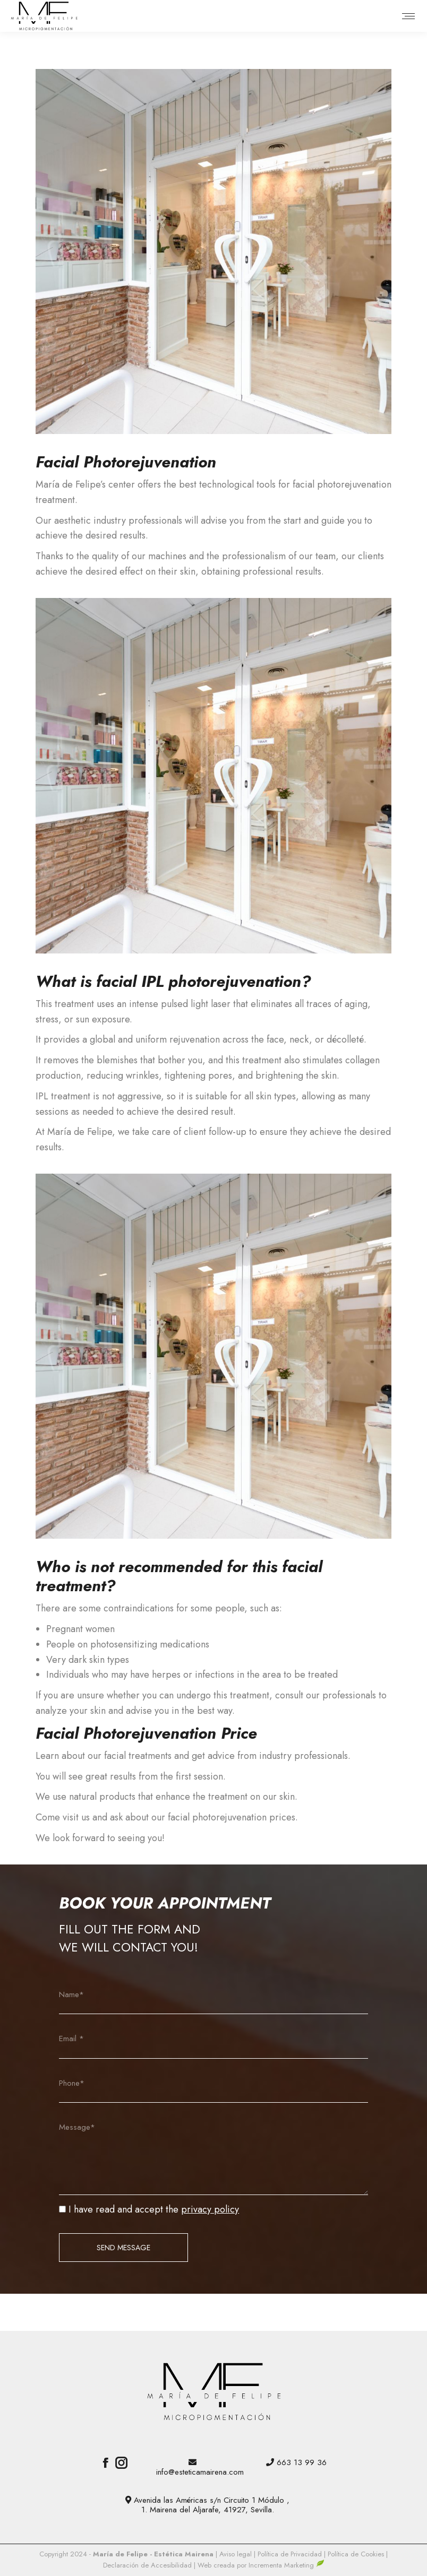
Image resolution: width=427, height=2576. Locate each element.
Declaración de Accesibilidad (148, 2565)
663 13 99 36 (302, 2462)
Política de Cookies (356, 2554)
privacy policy (210, 2209)
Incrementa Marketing (286, 2565)
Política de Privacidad (291, 2554)
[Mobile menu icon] (408, 16)
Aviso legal (236, 2554)
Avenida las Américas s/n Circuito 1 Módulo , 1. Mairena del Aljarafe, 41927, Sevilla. (211, 2505)
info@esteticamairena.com (200, 2472)
